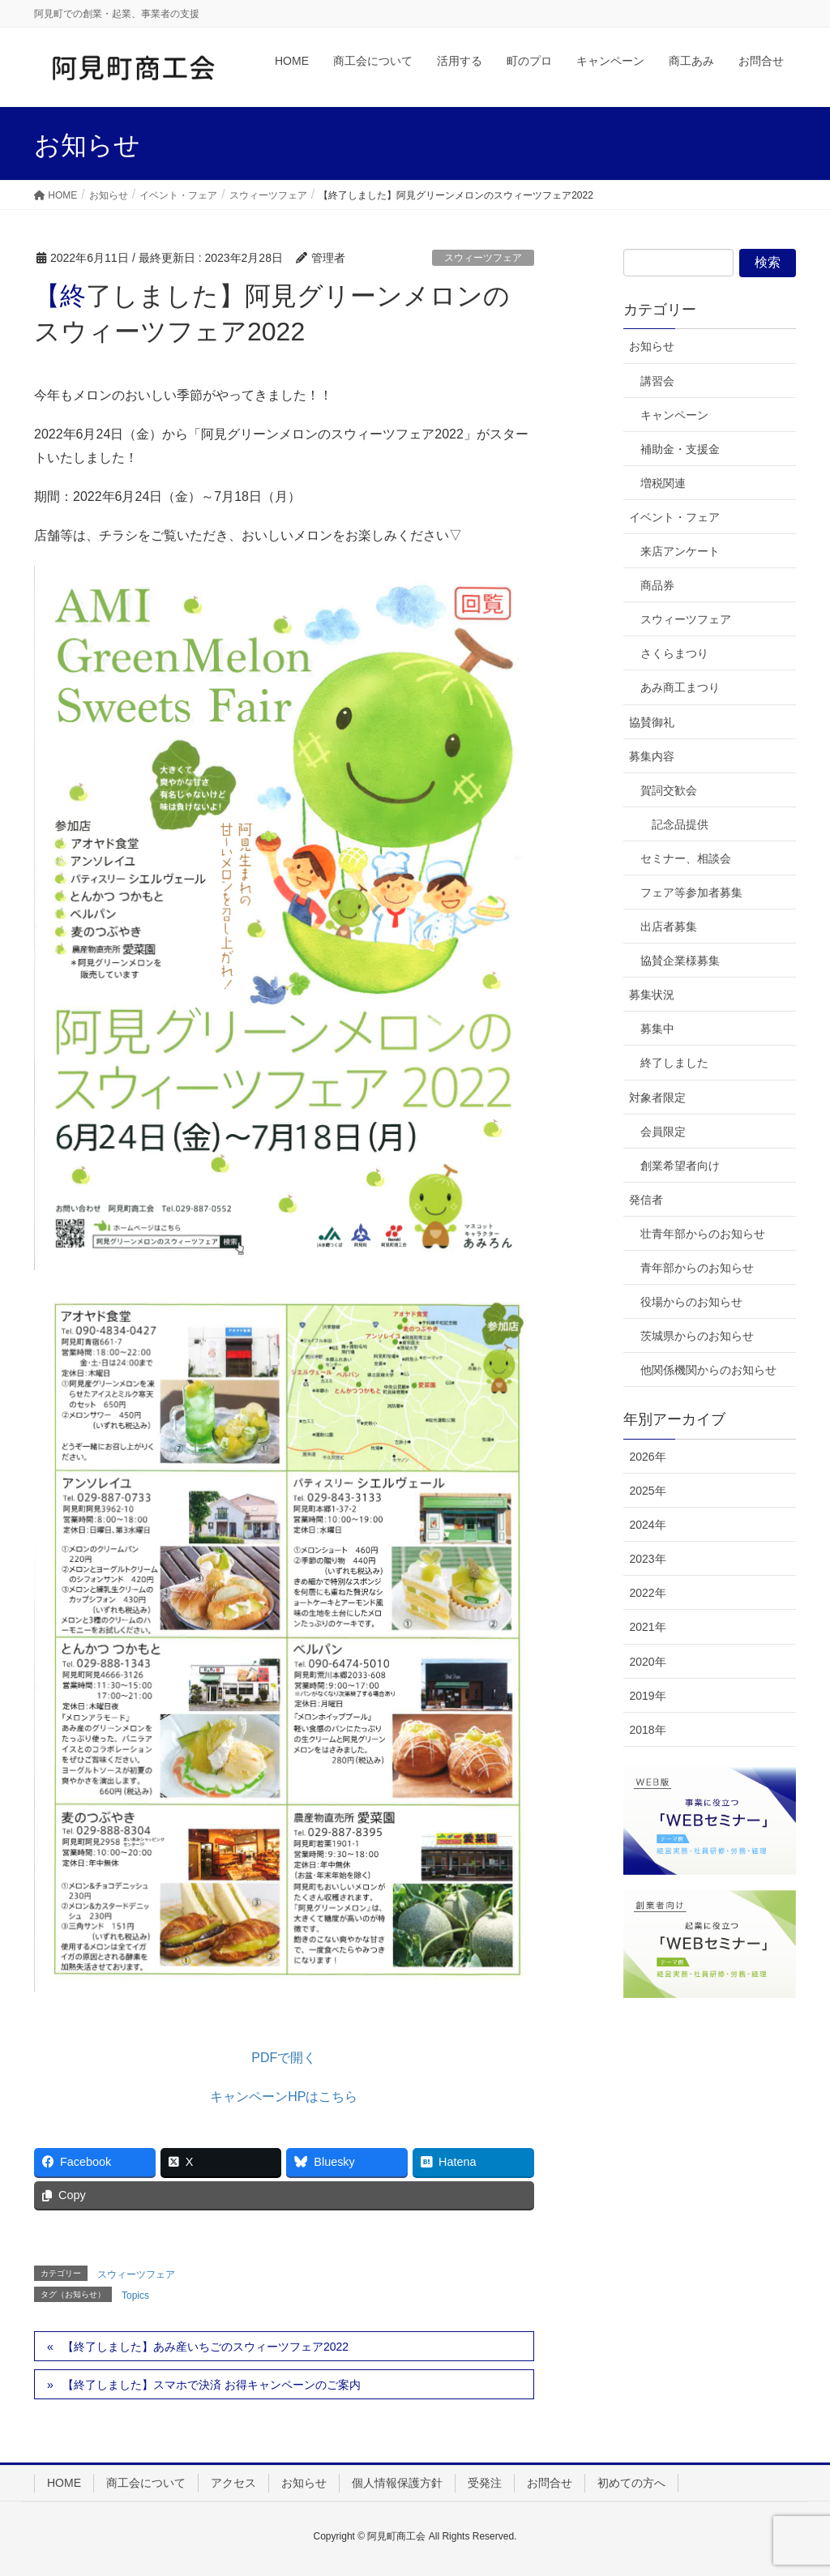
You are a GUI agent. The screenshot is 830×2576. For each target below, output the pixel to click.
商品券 (657, 585)
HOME (64, 2482)
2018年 (647, 1729)
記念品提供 (680, 824)
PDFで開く (283, 2058)
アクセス (233, 2482)
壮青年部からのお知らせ (702, 1233)
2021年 (647, 1626)
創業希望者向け (680, 1165)
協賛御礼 (651, 722)
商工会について (146, 2482)
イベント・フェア (674, 517)
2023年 (647, 1558)
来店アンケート (680, 551)
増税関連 (663, 483)
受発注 (485, 2482)
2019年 (647, 1695)
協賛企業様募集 (680, 960)
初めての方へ (631, 2482)
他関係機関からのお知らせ (708, 1369)
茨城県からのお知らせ (697, 1335)
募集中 (657, 1028)
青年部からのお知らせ (697, 1267)
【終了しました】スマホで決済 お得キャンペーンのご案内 (211, 2384)
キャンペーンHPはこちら (283, 2096)
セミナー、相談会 (685, 858)
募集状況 (651, 994)
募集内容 (651, 756)
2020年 (647, 1661)
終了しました (674, 1062)
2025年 (647, 1490)
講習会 (657, 380)
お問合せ (549, 2482)
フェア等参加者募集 (691, 892)
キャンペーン (674, 415)
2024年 (647, 1524)
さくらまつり (674, 653)
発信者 (646, 1199)
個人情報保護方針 (397, 2482)
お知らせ (651, 346)
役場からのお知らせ (691, 1301)
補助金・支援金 (680, 449)
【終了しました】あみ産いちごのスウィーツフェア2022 (205, 2346)
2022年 (647, 1592)
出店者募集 (668, 926)
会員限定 (663, 1131)
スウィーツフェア (483, 257)
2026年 (647, 1456)
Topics (135, 2295)
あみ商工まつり (680, 687)
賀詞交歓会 (668, 790)
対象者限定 (657, 1097)
